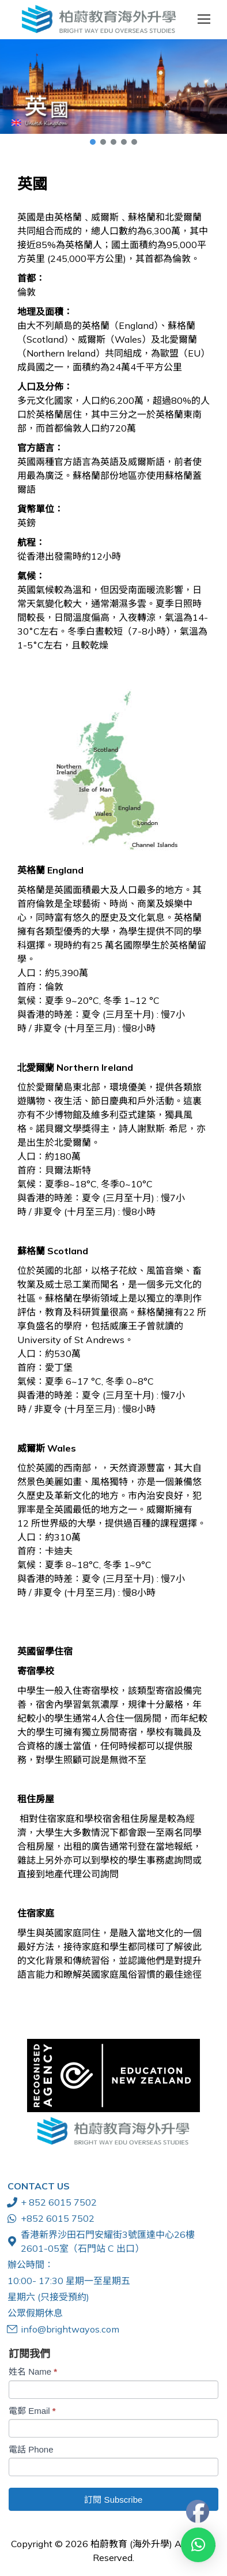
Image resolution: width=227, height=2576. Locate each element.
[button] (113, 86)
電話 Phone (31, 2449)
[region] (113, 93)
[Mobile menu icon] (203, 19)
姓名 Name (33, 2371)
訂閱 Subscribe (113, 2499)
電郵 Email (32, 2411)
